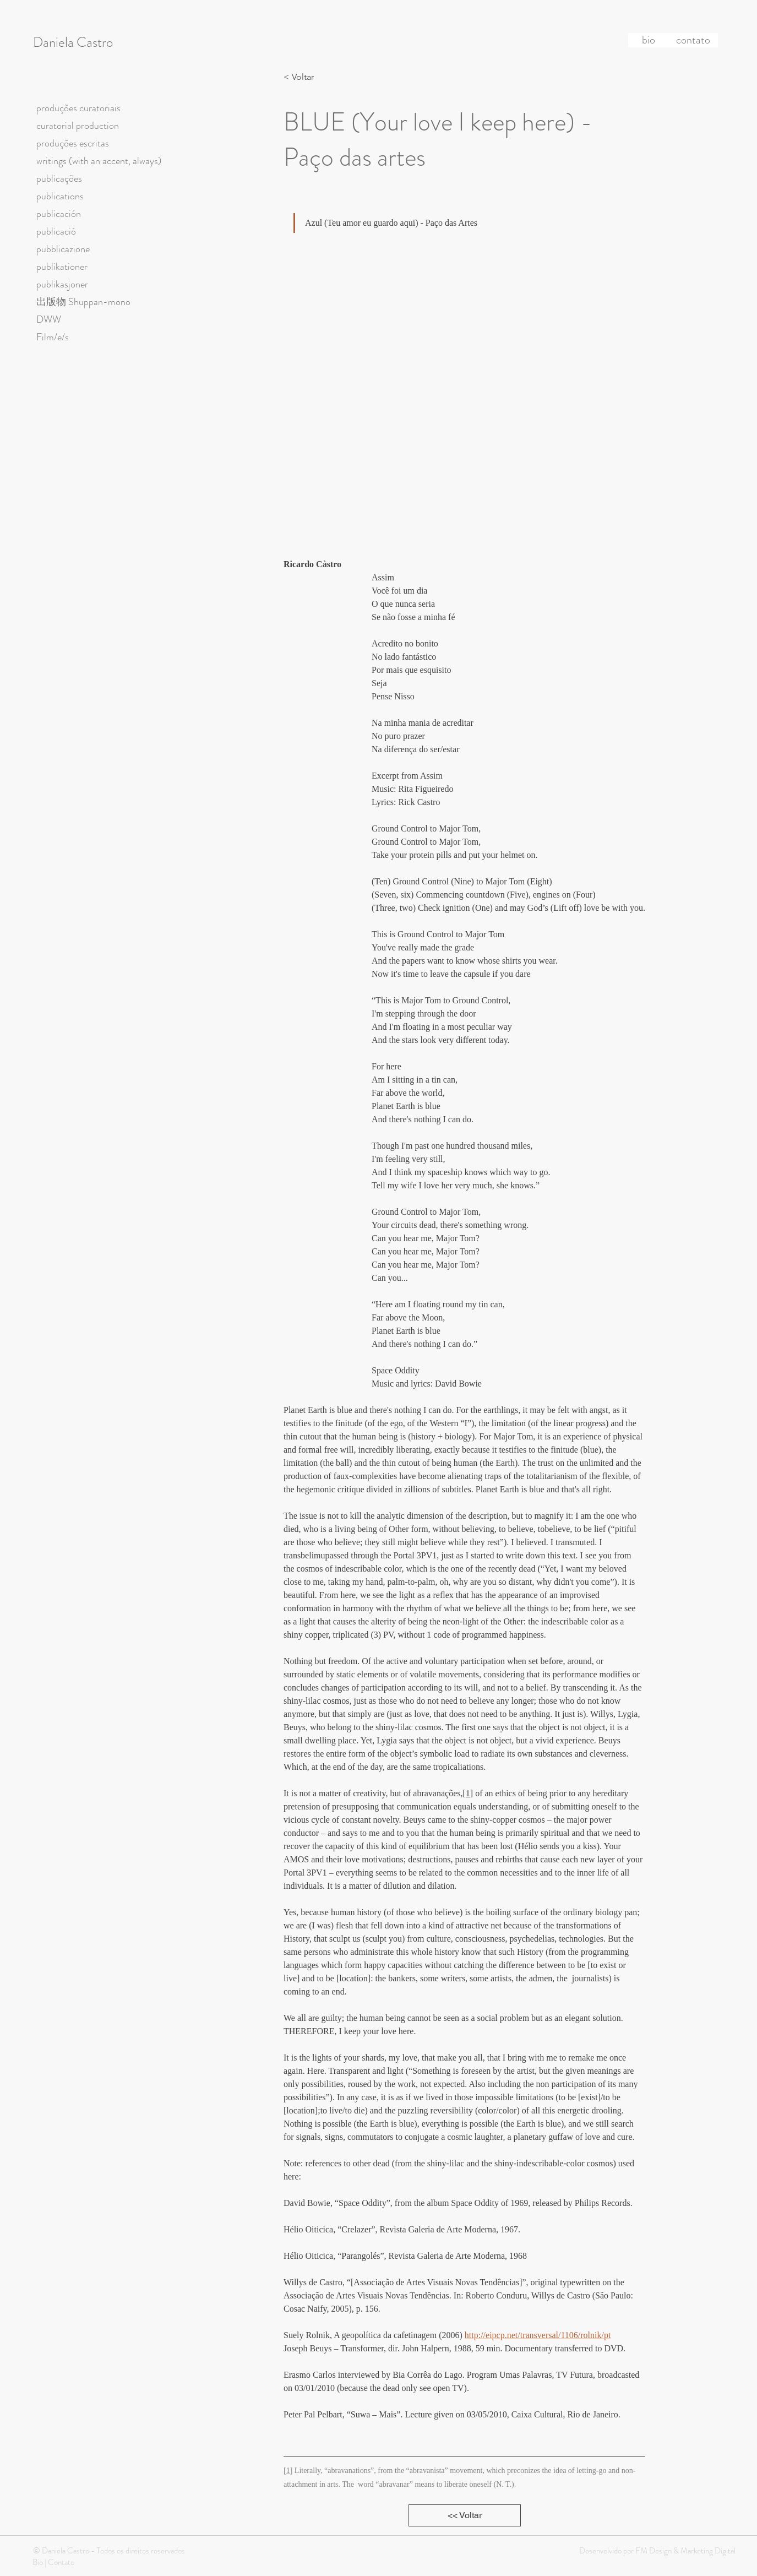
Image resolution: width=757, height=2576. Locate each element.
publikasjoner (62, 284)
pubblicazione (63, 249)
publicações (59, 178)
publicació (56, 231)
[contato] (693, 40)
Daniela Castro (73, 42)
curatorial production (77, 125)
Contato (61, 2562)
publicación (58, 213)
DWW (48, 319)
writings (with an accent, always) (98, 161)
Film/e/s (52, 337)
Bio (37, 2562)
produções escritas (72, 143)
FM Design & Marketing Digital (685, 2551)
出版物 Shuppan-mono (83, 302)
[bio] (648, 40)
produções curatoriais (78, 108)
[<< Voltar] (465, 2515)
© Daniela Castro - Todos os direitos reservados (109, 2551)
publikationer (62, 266)
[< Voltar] (302, 77)
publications (60, 196)
